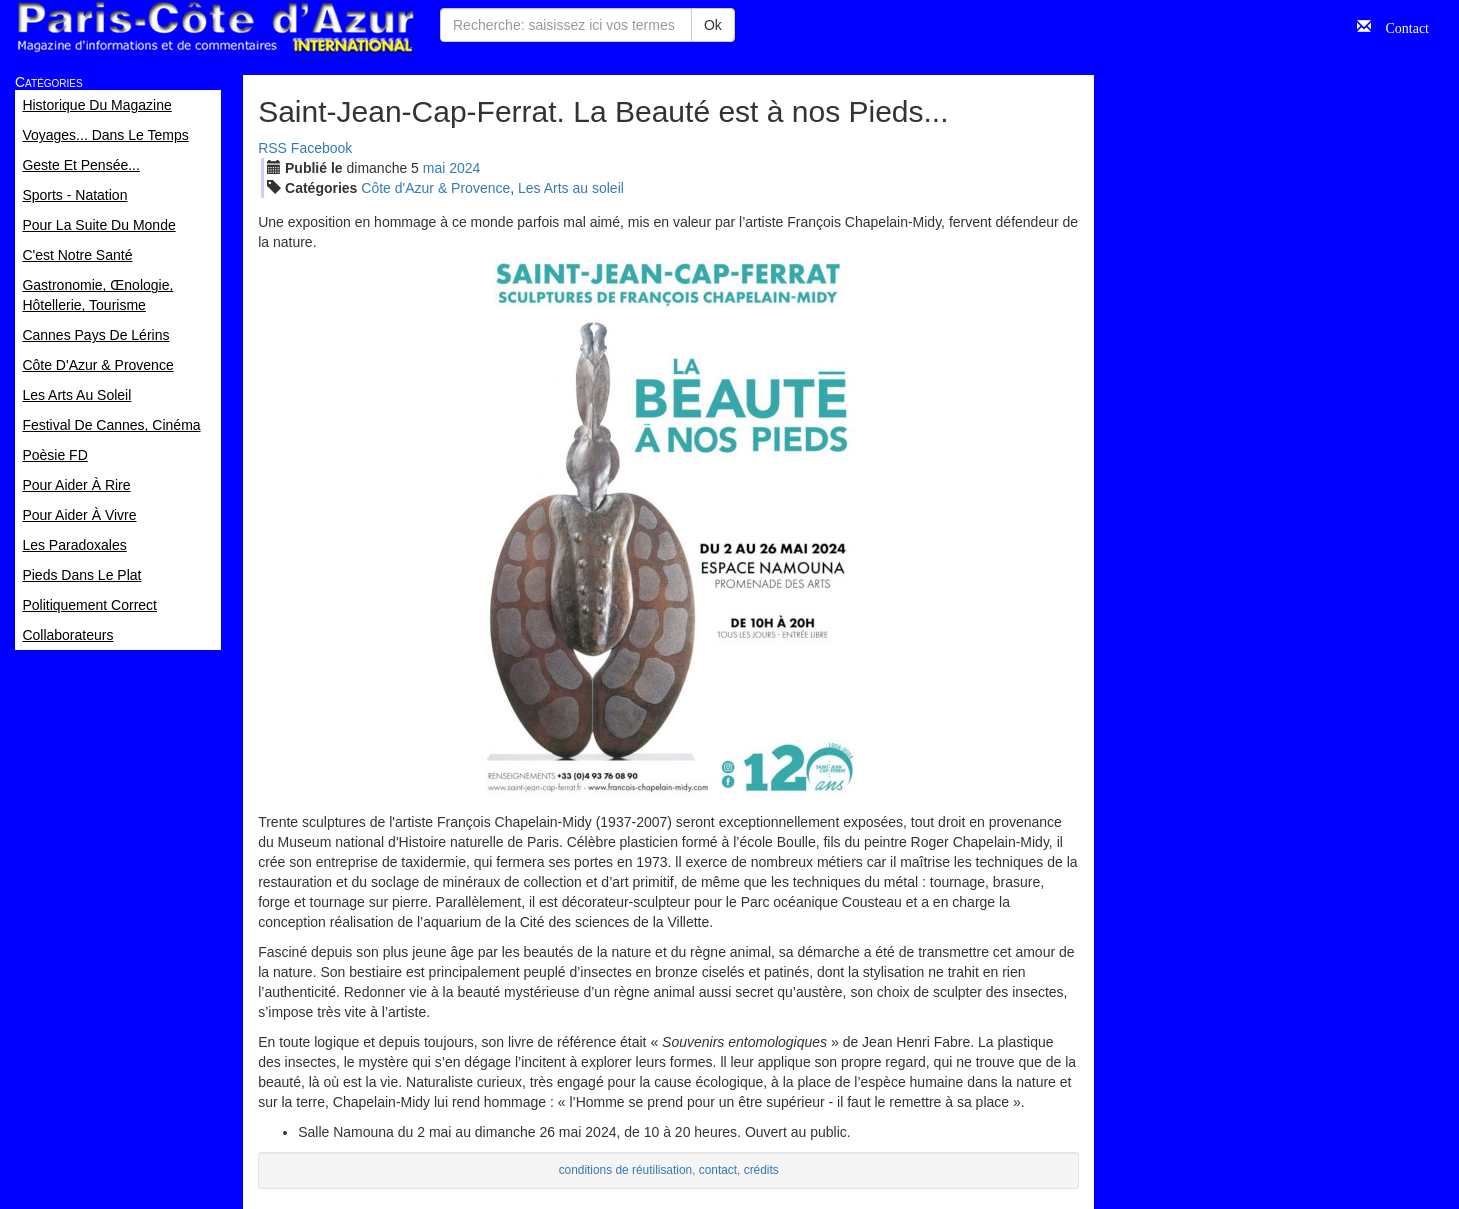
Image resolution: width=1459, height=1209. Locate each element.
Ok (713, 25)
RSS (272, 148)
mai (434, 168)
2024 (464, 168)
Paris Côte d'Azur (215, 27)
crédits (761, 1170)
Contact (1400, 26)
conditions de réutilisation (626, 1170)
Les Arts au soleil (571, 188)
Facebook (321, 148)
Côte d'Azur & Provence (435, 188)
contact (718, 1170)
